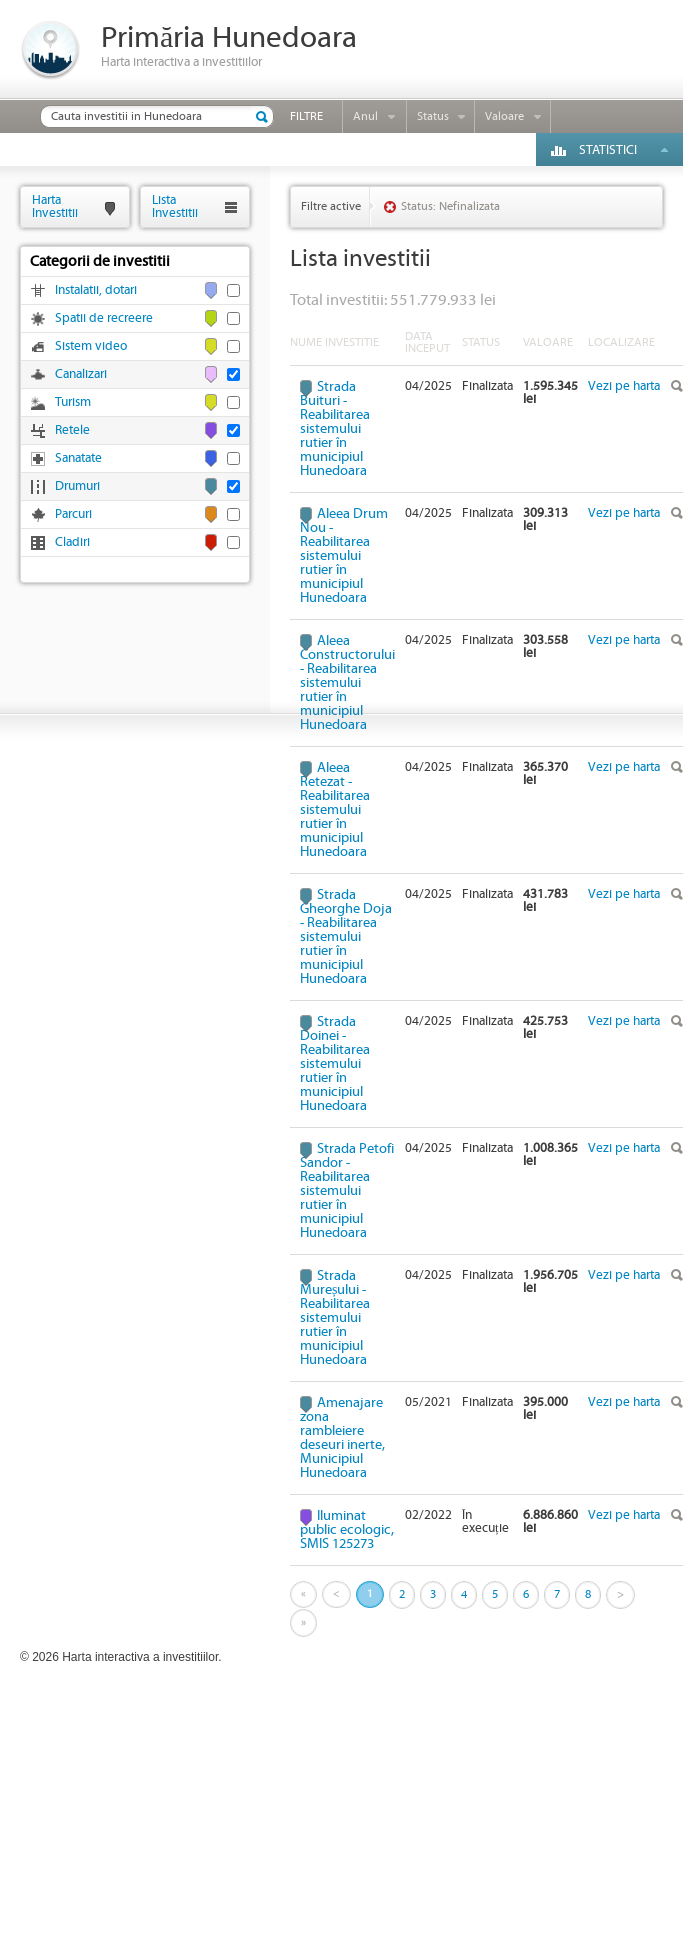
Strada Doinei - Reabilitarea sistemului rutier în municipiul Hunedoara (335, 1064)
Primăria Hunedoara (229, 38)
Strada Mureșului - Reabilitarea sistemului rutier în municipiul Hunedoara (335, 1318)
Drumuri (77, 486)
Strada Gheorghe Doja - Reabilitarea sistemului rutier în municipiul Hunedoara (346, 937)
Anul (365, 116)
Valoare (504, 116)
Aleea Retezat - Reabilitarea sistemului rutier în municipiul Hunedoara (335, 810)
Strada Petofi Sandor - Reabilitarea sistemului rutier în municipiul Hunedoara (347, 1191)
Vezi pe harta (624, 386)
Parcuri (73, 514)
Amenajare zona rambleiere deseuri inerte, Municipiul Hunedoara (342, 1438)
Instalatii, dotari (96, 290)
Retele (72, 430)
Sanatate (78, 458)
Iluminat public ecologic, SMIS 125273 (347, 1530)
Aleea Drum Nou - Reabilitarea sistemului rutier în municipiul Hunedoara (344, 556)
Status (433, 116)
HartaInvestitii (55, 206)
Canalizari (81, 374)
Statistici (608, 150)
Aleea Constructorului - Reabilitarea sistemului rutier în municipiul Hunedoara (347, 683)
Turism (73, 402)
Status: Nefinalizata (450, 206)
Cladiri (72, 542)
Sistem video (91, 346)
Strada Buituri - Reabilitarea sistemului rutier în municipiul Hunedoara (335, 429)
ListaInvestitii (175, 206)
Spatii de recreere (104, 318)
